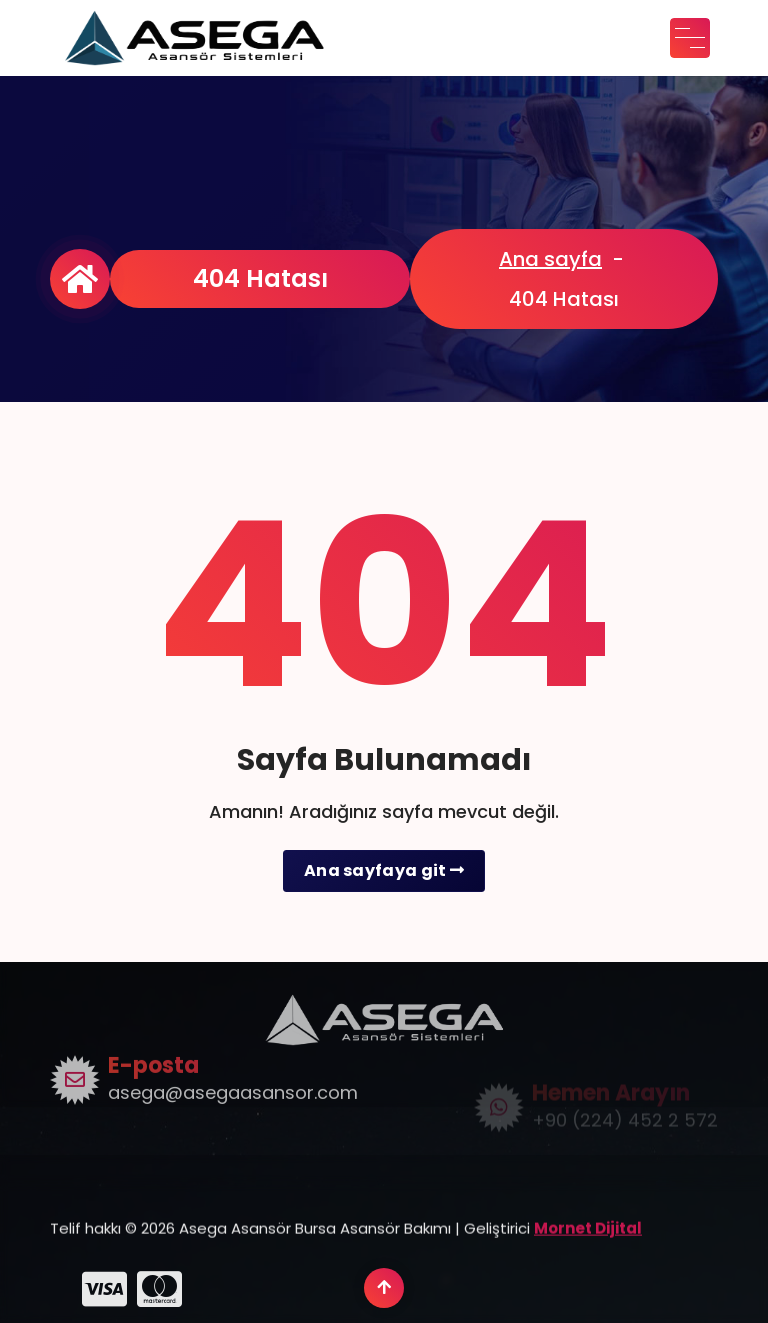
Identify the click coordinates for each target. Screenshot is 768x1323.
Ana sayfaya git (384, 870)
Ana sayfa (550, 259)
